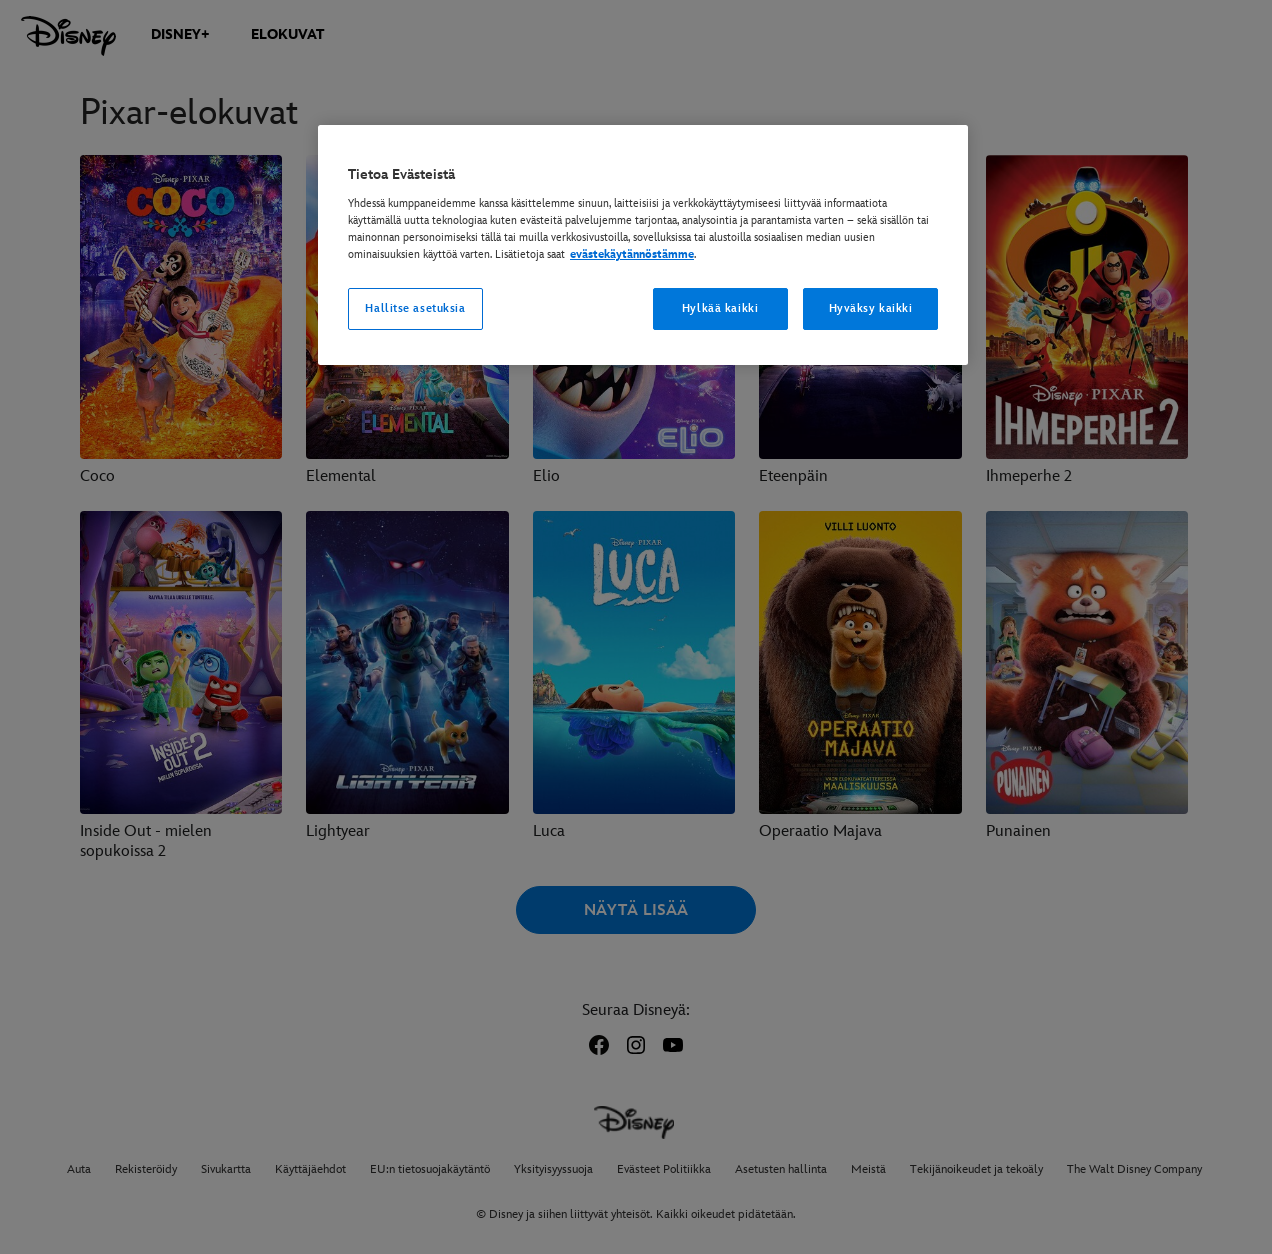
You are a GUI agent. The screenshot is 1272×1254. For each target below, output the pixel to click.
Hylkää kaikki (720, 308)
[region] (643, 245)
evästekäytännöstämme (632, 254)
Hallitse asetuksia (415, 308)
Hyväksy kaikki (871, 308)
